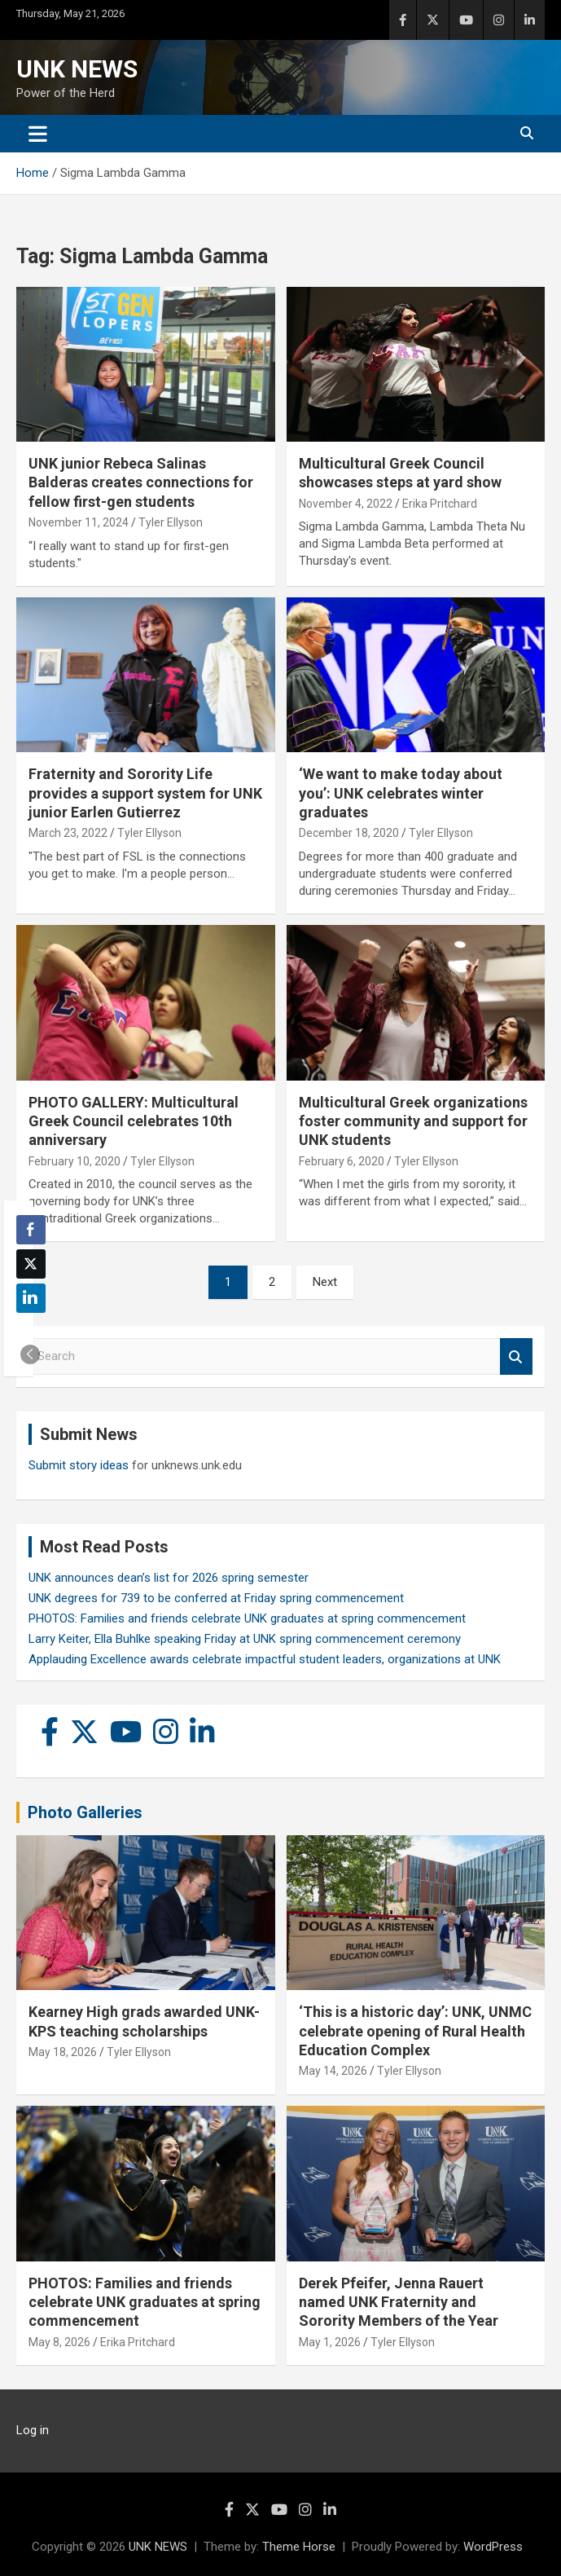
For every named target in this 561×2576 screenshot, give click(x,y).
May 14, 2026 (333, 2070)
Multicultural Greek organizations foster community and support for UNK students (413, 1121)
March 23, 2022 (67, 832)
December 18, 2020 (349, 832)
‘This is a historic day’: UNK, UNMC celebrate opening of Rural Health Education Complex (415, 2031)
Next (325, 1282)
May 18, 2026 (62, 2052)
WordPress (493, 2546)
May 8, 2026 (59, 2342)
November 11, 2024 (78, 522)
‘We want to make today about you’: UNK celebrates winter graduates (400, 793)
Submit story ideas (78, 1465)
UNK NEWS (77, 69)
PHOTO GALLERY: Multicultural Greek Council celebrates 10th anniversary (133, 1121)
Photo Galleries (85, 1812)
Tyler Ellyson (170, 522)
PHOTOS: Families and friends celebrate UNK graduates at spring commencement (247, 1618)
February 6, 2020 (341, 1161)
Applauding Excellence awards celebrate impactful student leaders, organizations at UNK (264, 1659)
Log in (32, 2430)
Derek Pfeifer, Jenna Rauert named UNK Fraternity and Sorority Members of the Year (398, 2302)
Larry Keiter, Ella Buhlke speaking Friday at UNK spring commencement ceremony (244, 1638)
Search (516, 1356)
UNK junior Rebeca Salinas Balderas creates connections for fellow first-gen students (140, 482)
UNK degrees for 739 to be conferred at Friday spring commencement (216, 1598)
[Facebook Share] (31, 1229)
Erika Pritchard (439, 503)
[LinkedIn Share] (31, 1298)
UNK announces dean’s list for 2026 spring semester (168, 1577)
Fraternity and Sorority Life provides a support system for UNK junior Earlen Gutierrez (145, 793)
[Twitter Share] (31, 1264)
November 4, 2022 (345, 503)
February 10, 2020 (74, 1161)
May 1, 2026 (330, 2342)
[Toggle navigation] (37, 133)
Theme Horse (298, 2546)
